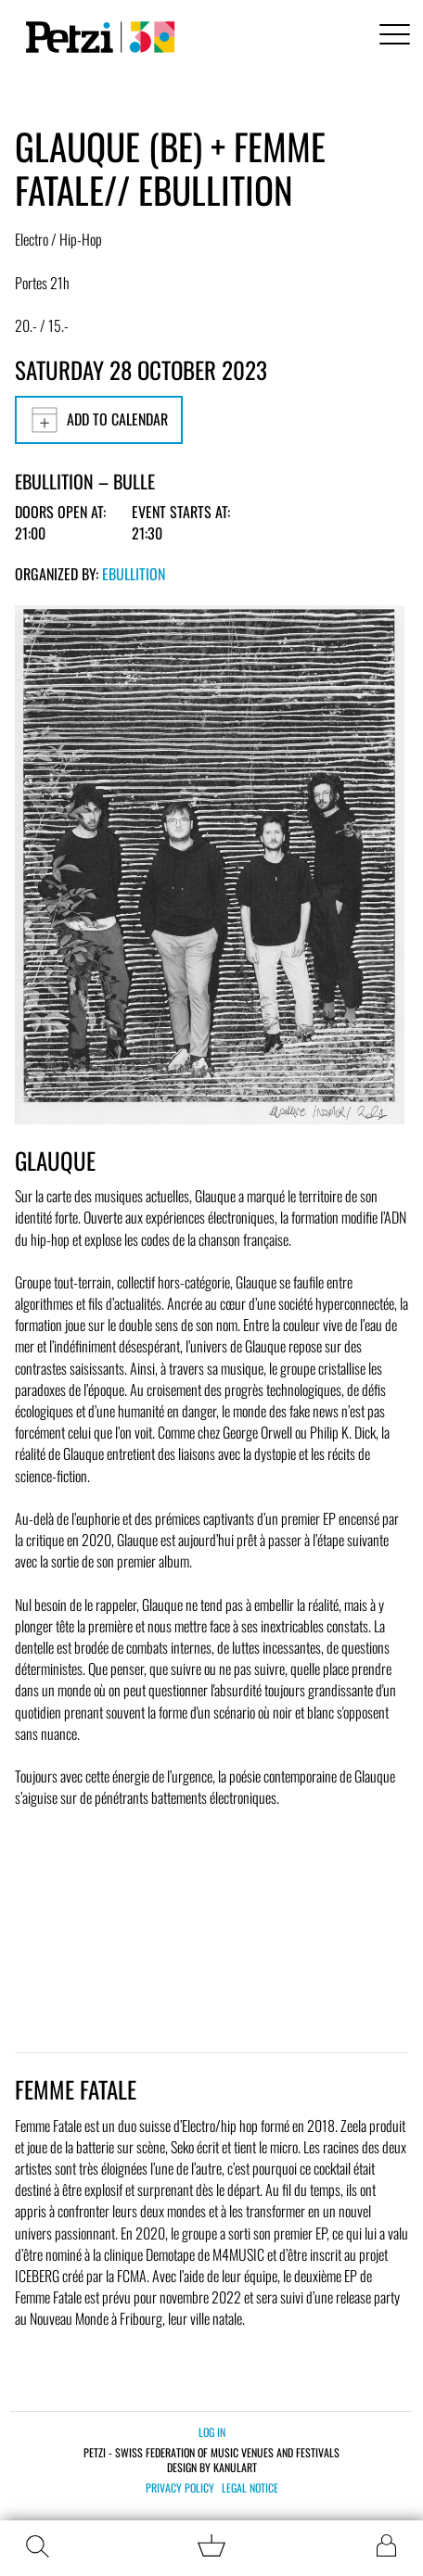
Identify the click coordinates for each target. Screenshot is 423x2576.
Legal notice (250, 2488)
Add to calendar (99, 420)
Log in (212, 2432)
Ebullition (133, 574)
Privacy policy (180, 2488)
